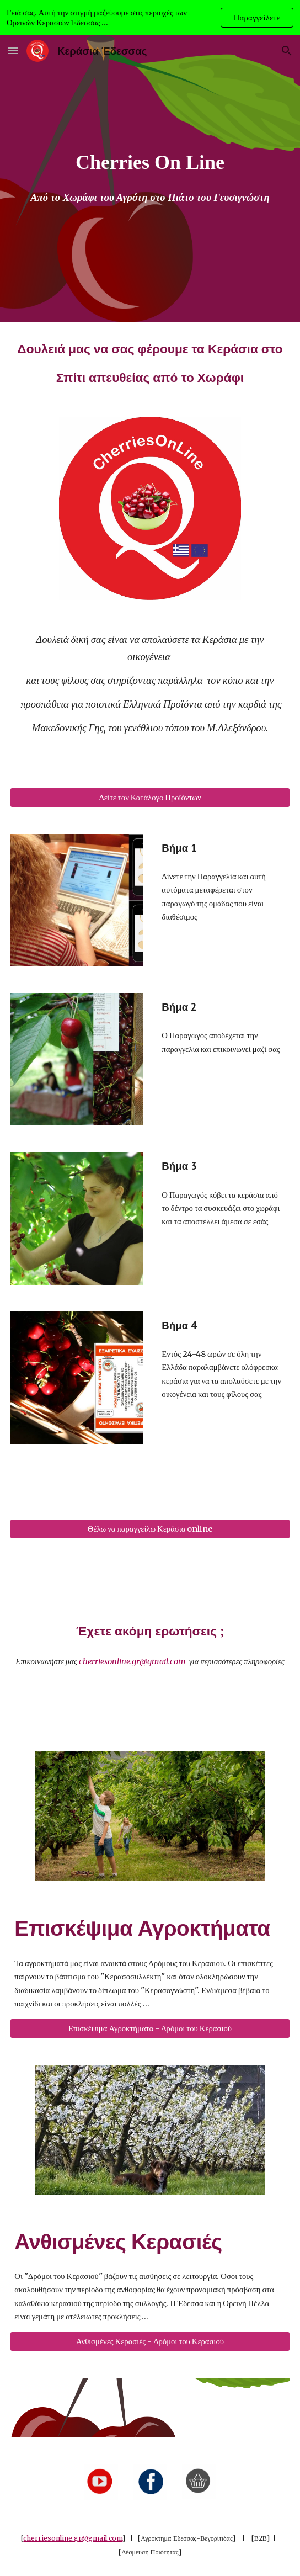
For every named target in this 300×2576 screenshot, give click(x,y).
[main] (150, 163)
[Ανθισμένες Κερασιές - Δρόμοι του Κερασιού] (149, 2341)
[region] (150, 17)
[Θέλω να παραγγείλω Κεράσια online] (149, 1529)
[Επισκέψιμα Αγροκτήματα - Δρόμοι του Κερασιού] (149, 2028)
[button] (13, 50)
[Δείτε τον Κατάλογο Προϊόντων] (149, 797)
